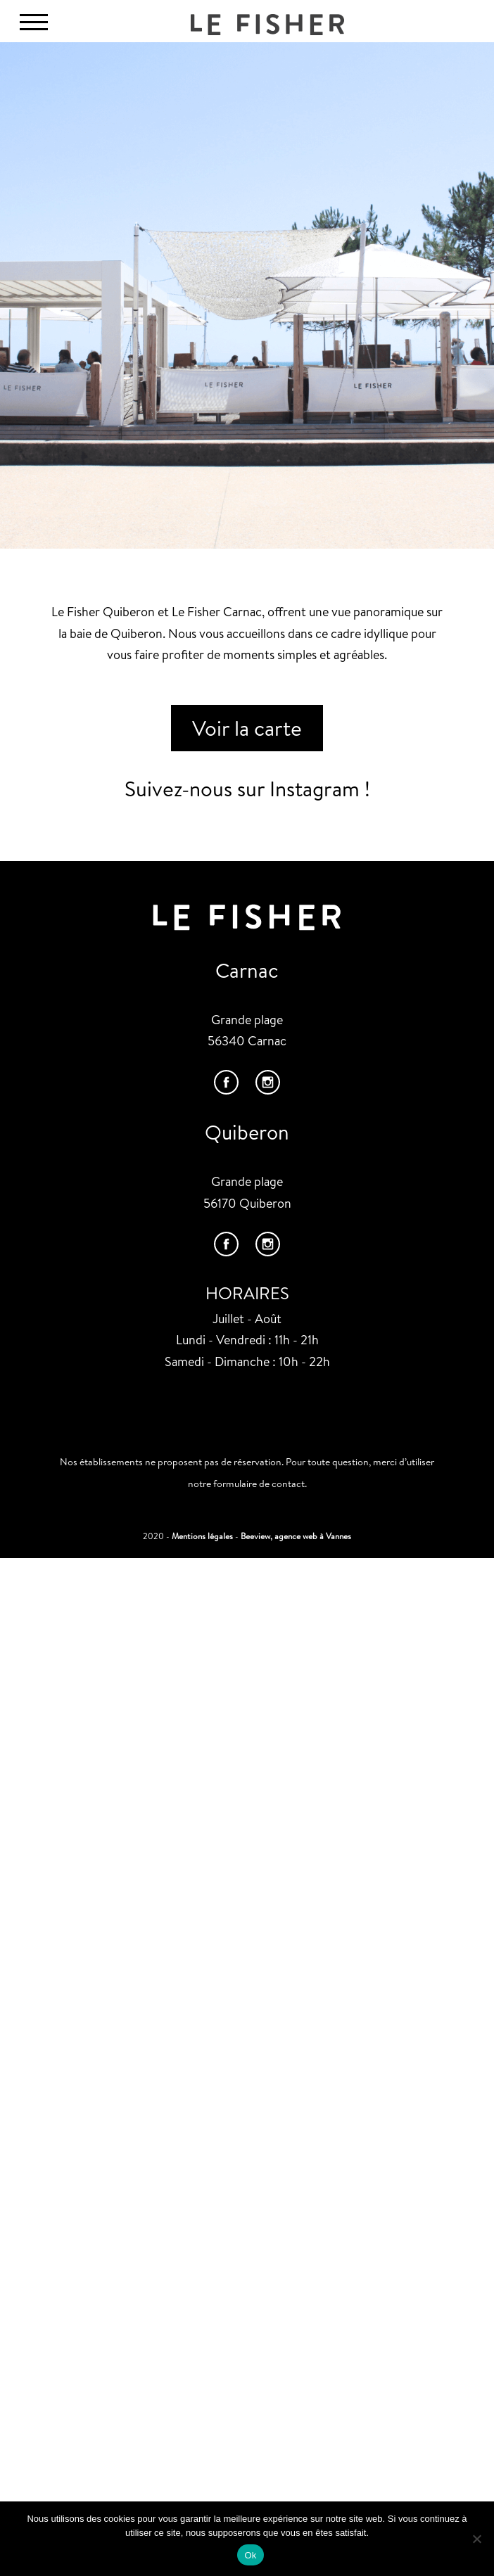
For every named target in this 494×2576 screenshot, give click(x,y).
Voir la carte (247, 728)
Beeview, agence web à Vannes (296, 1536)
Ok (250, 2555)
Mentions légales (202, 1536)
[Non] (476, 2539)
